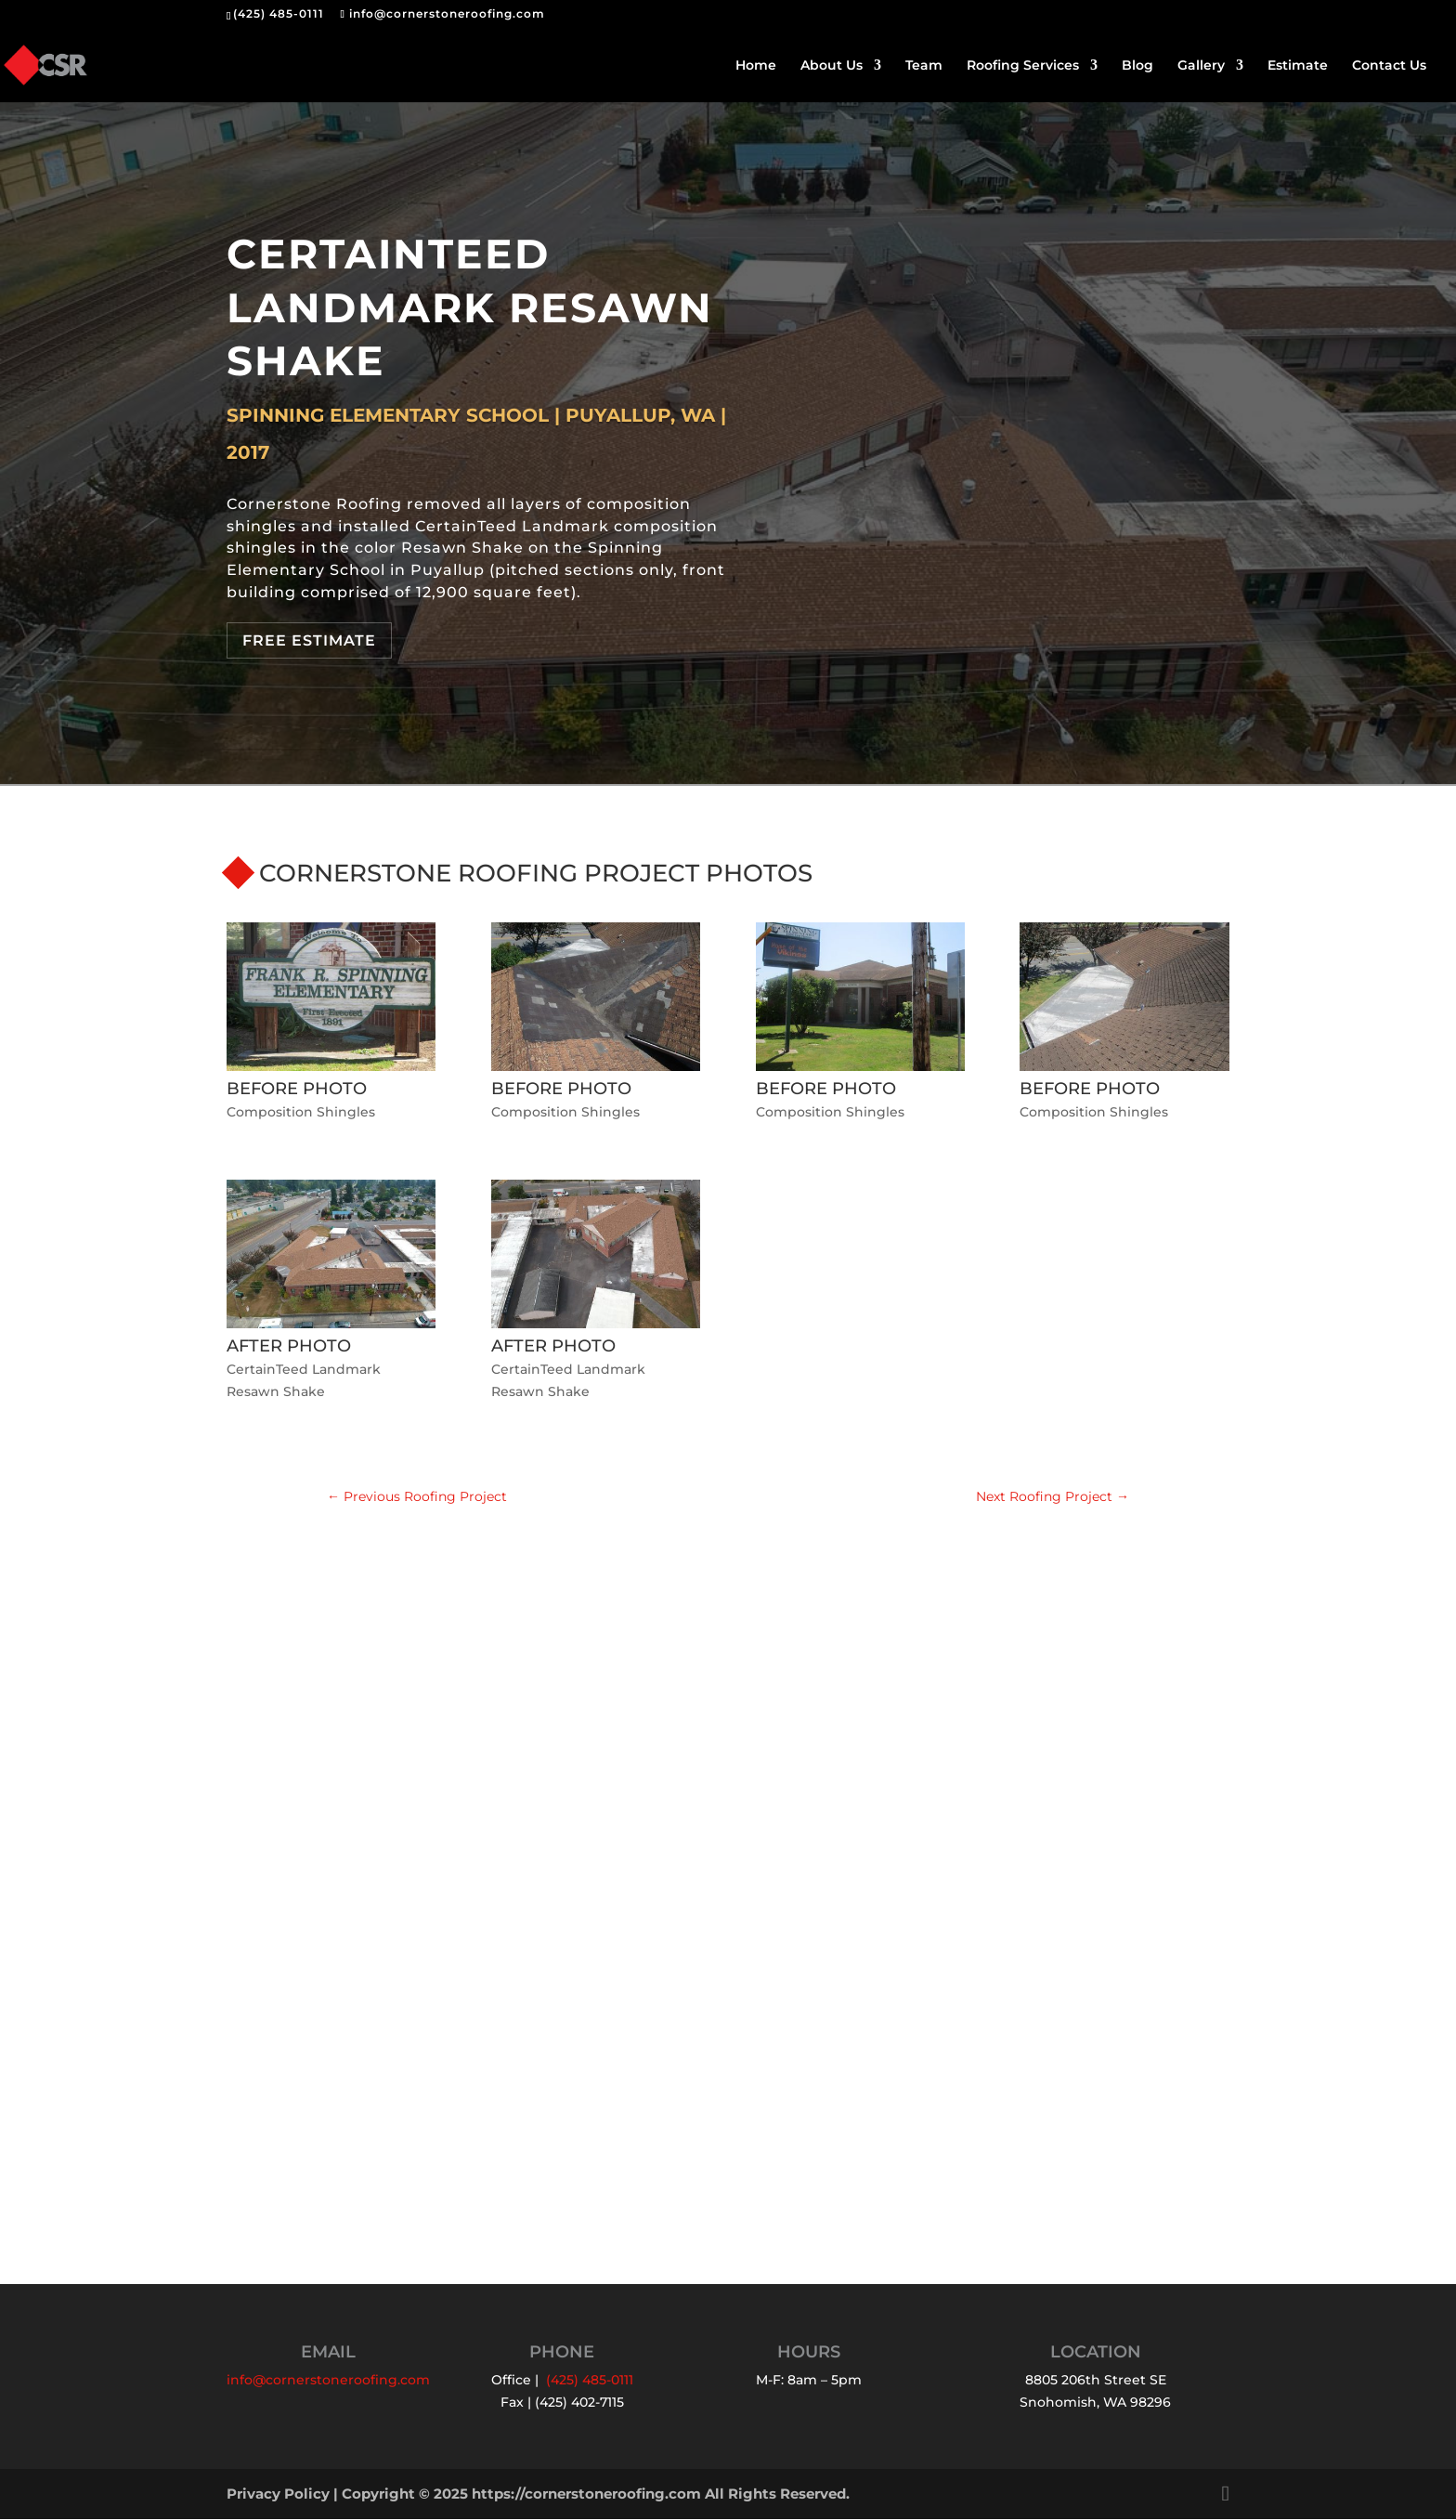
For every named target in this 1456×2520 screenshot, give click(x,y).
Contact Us (1389, 66)
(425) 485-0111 (278, 13)
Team (923, 66)
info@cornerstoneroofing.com (328, 2380)
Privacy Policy (278, 2494)
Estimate (1298, 66)
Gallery (1201, 66)
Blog (1137, 66)
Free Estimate (309, 640)
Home (755, 66)
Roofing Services (1023, 66)
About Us (831, 66)
